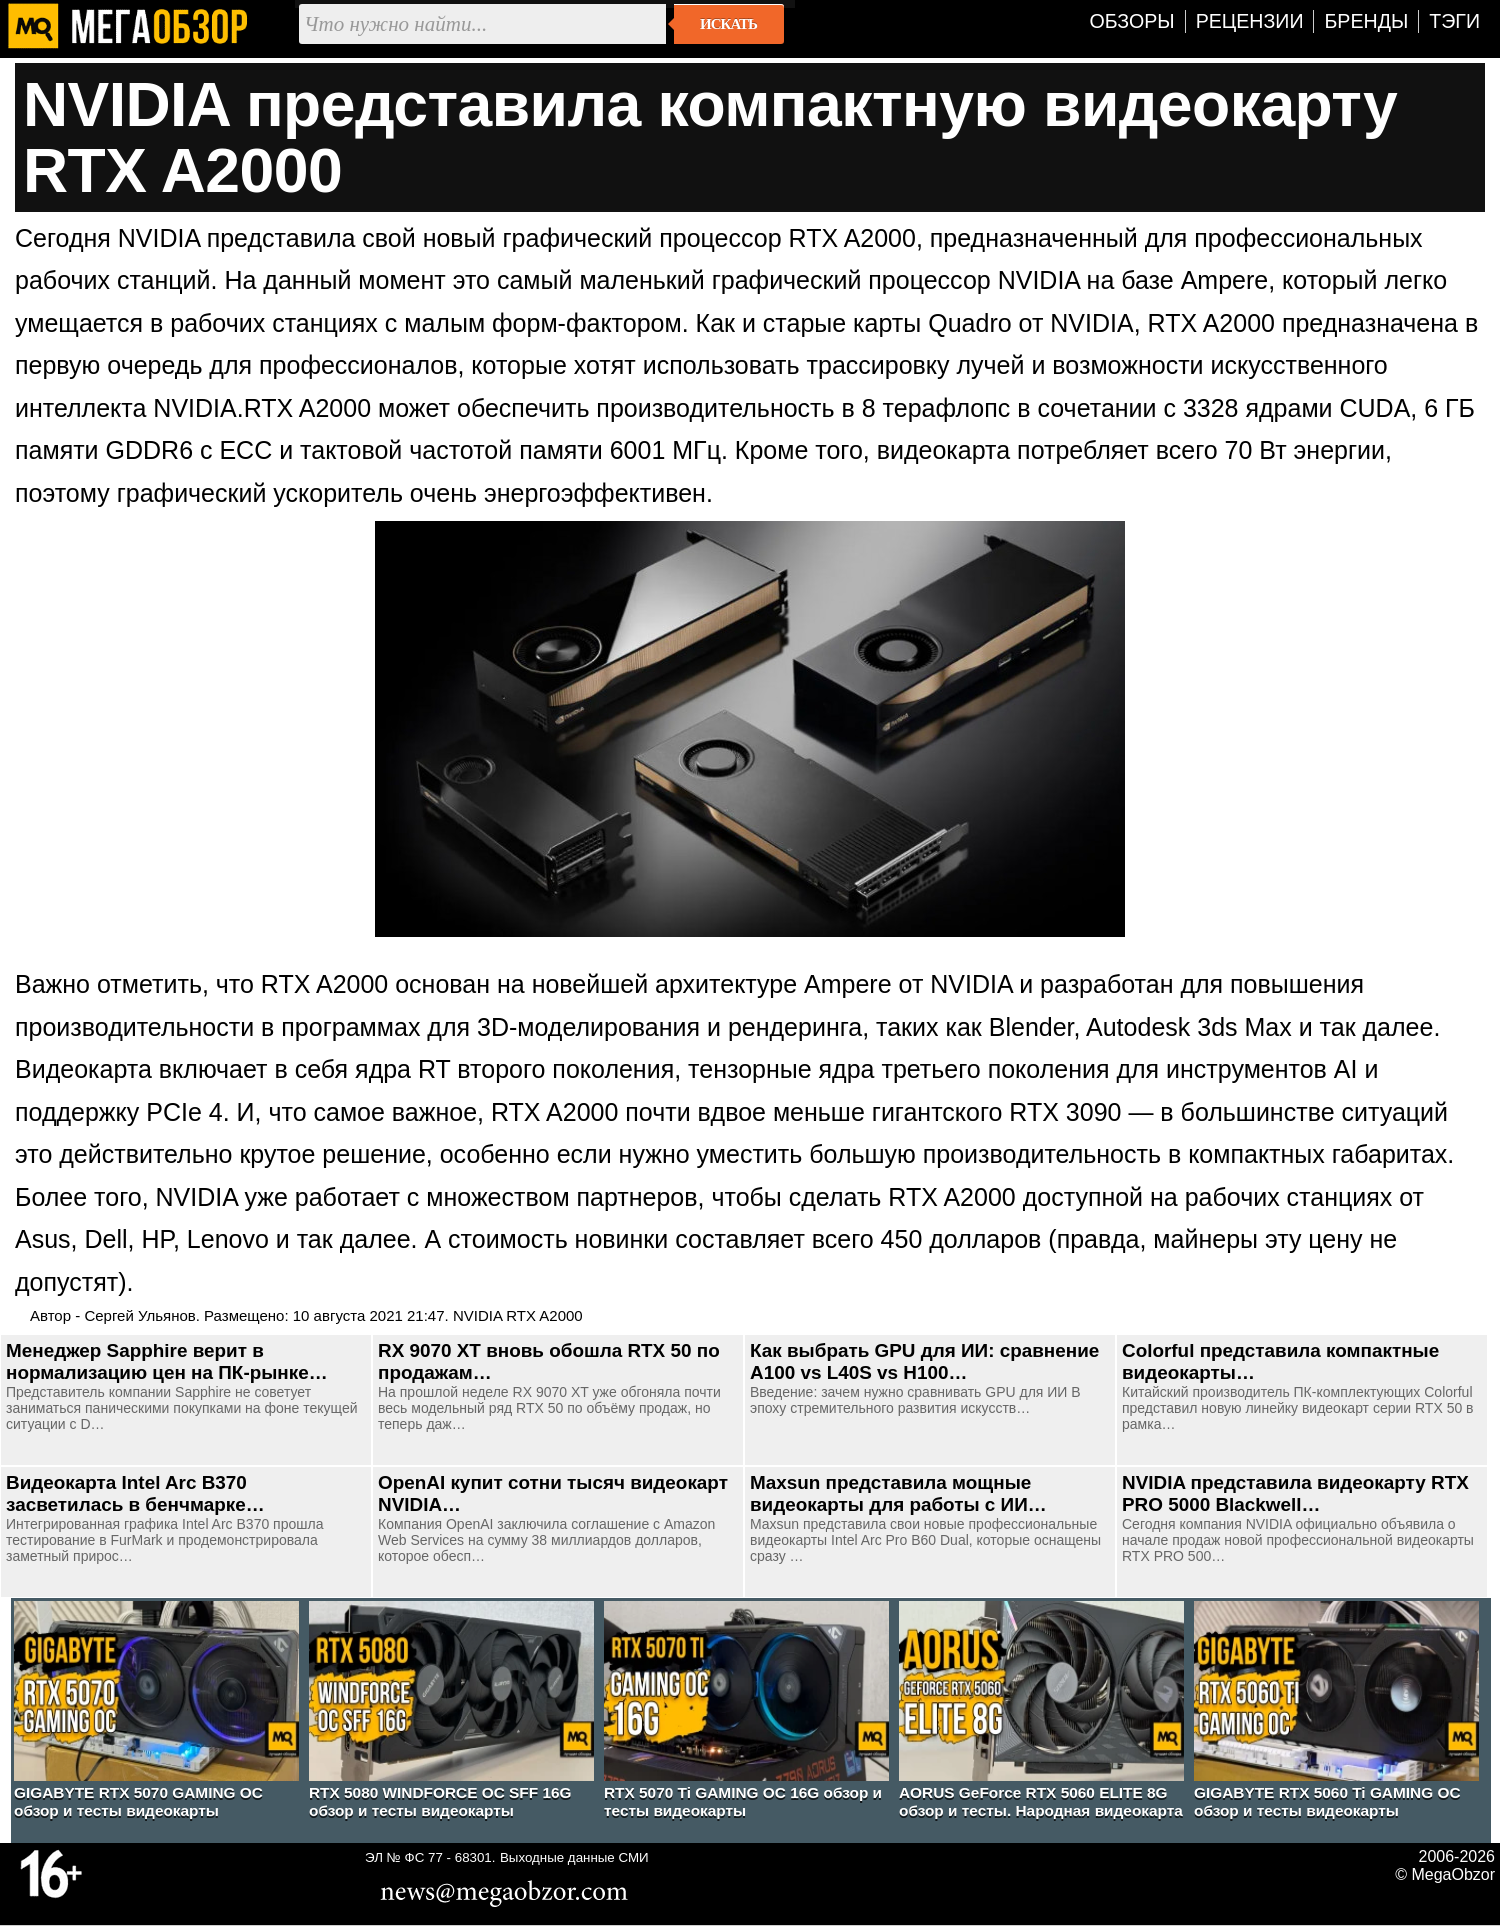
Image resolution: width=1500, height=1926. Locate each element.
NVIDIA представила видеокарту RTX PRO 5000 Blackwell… (1295, 1493)
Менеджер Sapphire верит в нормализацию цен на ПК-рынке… (167, 1361)
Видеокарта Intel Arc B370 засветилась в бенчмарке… (135, 1493)
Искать (728, 24)
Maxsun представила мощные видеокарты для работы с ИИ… (898, 1493)
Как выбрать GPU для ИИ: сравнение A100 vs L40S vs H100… (924, 1361)
